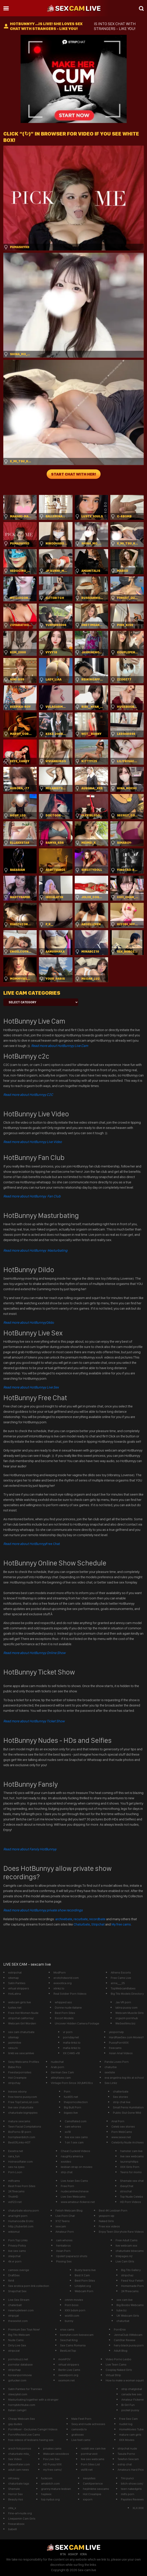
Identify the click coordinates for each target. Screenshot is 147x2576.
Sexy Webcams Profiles (23, 2061)
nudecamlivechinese (75, 2191)
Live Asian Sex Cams (74, 2180)
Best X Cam (82, 2275)
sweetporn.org (68, 2375)
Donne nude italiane (68, 2007)
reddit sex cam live (93, 2448)
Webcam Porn (84, 2291)
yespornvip (116, 2032)
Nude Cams (16, 2340)
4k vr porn (14, 2261)
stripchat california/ (21, 2018)
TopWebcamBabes (123, 1988)
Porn (67, 2091)
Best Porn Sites (65, 2013)
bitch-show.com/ (132, 2483)
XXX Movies (126, 2440)
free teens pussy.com (22, 2096)
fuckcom (46, 2478)
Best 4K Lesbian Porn (113, 2210)
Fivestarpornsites (19, 2072)
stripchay (14, 2083)
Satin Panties (16, 1983)
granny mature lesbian (56, 2489)
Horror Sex (15, 2494)
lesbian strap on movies (76, 2167)
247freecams (130, 2291)
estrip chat (125, 2464)
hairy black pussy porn (129, 2345)
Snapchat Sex (17, 2291)
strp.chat (67, 2172)
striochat (126, 2191)
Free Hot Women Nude (23, 2013)
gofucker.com (17, 2380)
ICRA (83, 2554)
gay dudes (15, 2424)
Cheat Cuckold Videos (75, 2151)
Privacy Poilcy (17, 2245)
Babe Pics (14, 2067)
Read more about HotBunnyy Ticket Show (34, 1721)
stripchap (14, 2370)
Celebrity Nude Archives (127, 2142)
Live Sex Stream (18, 2299)
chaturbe (111, 2067)
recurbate (81, 1919)
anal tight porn (17, 2215)
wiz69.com (72, 2315)
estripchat (15, 1972)
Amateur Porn (64, 2231)
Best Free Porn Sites (21, 2186)
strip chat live (121, 2102)
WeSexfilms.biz (125, 2023)
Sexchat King (69, 2340)
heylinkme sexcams (96, 2489)
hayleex (46, 2494)
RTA (63, 2554)
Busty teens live (85, 2270)
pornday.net (71, 2037)
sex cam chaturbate (21, 2032)
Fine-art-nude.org (20, 2513)
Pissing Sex (64, 2261)
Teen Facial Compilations (24, 2126)
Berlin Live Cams (69, 2370)
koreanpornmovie (20, 2375)
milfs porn (127, 2494)
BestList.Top (68, 2350)
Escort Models (64, 2018)
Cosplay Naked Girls (119, 2370)
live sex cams (17, 2251)
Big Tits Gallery (131, 2270)
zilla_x (12, 2508)
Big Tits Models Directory (127, 1993)
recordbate (97, 1919)
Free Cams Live (121, 1977)
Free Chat (31, 1544)
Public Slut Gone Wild (127, 2112)
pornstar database (20, 2364)
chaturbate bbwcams (130, 2251)
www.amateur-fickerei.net (78, 2202)
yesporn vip (106, 2215)
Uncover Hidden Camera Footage (77, 2023)
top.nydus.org (50, 2499)
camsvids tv (79, 2429)
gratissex (77, 2434)
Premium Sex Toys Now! (24, 2329)
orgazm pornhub (126, 2018)
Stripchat (98, 1924)
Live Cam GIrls (125, 2261)
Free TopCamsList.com (23, 2102)
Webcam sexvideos (56, 2453)
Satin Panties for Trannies (25, 2389)
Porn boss (71, 2305)
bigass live (71, 2112)
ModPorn (59, 1972)
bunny (69, 2321)
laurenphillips (129, 2161)
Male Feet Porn (81, 2418)
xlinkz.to (58, 1988)
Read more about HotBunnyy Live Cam (59, 1046)
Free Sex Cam (128, 2418)
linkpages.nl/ (124, 2256)
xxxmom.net (66, 2380)
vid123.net (15, 2202)
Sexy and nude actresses (88, 2424)
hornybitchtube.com (21, 2405)
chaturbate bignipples (23, 2112)
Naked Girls (106, 2221)
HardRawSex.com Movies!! (126, 2037)
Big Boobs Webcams (130, 2305)
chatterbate (120, 2091)
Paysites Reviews (132, 2499)
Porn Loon (15, 2172)
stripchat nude (127, 2448)
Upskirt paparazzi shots (71, 2256)
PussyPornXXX (119, 2042)
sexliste (110, 2072)
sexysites (89, 2478)
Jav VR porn (123, 2002)
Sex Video (15, 2459)
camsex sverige (18, 2270)
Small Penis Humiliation (128, 2107)
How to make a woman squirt (125, 2380)
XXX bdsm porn (75, 2310)
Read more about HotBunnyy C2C (28, 1095)
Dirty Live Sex (17, 2345)
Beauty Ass (15, 2499)
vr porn (68, 2032)
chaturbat (122, 2321)
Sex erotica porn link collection (28, 2286)
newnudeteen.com (21, 2310)
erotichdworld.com (66, 1977)
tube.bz (121, 2310)
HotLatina (14, 1993)
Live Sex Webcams (73, 2196)
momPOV (64, 2359)
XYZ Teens (62, 2221)
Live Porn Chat (65, 2215)
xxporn (87, 2499)
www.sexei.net (121, 2137)
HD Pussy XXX (52, 2464)
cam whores (73, 2126)
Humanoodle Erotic (21, 2221)
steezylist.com (17, 2394)
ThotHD (13, 2196)
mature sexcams (19, 2121)
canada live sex (131, 2394)
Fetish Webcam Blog (68, 2210)
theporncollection (76, 2102)
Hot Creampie (17, 2077)
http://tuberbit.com (20, 2226)
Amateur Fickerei (132, 2399)
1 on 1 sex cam (74, 2142)
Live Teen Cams (116, 2364)
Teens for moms (131, 2172)
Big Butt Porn (72, 2107)
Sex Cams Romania (73, 2345)
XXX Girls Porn (129, 2167)
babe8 (12, 2529)
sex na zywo (16, 2167)
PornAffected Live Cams (24, 2434)
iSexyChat (126, 2186)
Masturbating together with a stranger (33, 2399)
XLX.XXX (138, 2508)
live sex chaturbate (20, 2107)
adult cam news (18, 2469)
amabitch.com (50, 2483)
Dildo (28, 1322)
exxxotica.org (62, 1983)
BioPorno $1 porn (19, 2132)
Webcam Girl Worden (22, 2023)
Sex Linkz (111, 2083)
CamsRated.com (75, 2121)
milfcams (14, 2180)
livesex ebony (17, 2091)
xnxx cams (67, 2329)
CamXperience (93, 2483)
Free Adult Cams (126, 2240)
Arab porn (57, 2067)
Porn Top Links (18, 2240)
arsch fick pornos (19, 2448)
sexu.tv (13, 2048)
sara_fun (14, 2156)
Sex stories (120, 2096)
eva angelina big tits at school (124, 2077)
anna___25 (118, 1983)
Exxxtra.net (15, 2151)
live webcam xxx (126, 2245)
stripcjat (13, 2315)
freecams (115, 2048)
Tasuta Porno (126, 2453)
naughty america (72, 2156)
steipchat (14, 2256)
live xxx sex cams (76, 2137)
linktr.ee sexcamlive (21, 2053)
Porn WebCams (121, 2132)
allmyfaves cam (61, 2077)
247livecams (16, 2191)
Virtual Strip (113, 2375)
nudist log (125, 2424)
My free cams (121, 1924)
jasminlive (14, 2042)
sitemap (13, 1977)
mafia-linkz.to (71, 2042)
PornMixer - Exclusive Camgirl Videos (32, 2429)
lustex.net (14, 2007)
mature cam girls (130, 2434)
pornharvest (89, 2453)
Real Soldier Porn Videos (69, 1993)
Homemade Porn (132, 2286)
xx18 (68, 2132)
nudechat (57, 2061)
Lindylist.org (83, 2286)
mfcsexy (13, 2478)
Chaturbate (82, 1924)
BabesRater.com (19, 2464)
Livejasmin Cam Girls (21, 2518)
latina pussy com (126, 2007)
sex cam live (124, 2299)
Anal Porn (117, 2121)
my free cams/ (52, 2469)
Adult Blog (120, 2350)
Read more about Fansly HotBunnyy (29, 1849)
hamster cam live (131, 2151)
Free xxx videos (109, 2226)
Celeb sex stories (123, 2126)
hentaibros (63, 2245)
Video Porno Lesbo (118, 2359)
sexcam (60, 2226)
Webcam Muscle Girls (129, 2013)
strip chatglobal (131, 2389)
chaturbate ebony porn (23, 2210)
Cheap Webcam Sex (21, 2418)
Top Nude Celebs (131, 2196)
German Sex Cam (62, 2072)
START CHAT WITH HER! (73, 474)
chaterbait (15, 2305)
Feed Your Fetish (132, 2280)
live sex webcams (132, 2156)
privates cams (52, 2448)
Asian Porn (63, 2251)
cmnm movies (74, 2299)
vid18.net (87, 2469)
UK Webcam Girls (127, 2315)
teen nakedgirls (131, 2489)
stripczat (14, 2350)
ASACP (73, 2554)
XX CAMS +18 (71, 2053)
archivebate (63, 1919)
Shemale (14, 2489)
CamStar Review (124, 2340)
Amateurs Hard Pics (131, 2469)
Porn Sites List (90, 2464)
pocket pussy (130, 2410)
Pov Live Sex (51, 2459)
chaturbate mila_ (19, 2453)
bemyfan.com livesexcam (77, 2334)
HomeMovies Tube (131, 2429)
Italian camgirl (17, 2410)
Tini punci (127, 2478)
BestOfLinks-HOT (19, 2142)
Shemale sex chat (132, 2180)
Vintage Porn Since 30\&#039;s (72, 2083)
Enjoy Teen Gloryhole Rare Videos (121, 2231)
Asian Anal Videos (121, 2053)
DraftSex (14, 2275)
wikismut (14, 2231)
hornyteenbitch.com (21, 2137)
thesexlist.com (18, 2321)
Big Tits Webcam (19, 2334)
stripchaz (127, 2275)
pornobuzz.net (18, 2359)
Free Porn (67, 2186)
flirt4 (11, 2280)
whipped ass (63, 2002)
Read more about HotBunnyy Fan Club (32, 1196)
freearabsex (16, 2524)
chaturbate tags (18, 2483)
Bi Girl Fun (128, 2405)
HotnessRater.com (20, 2161)
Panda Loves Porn (117, 2061)
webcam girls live (19, 2002)
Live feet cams (80, 2440)
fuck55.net (71, 2096)
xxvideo (66, 2161)
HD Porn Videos (130, 2202)
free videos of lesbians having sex (30, 2440)
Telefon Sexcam (128, 2459)
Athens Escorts (121, 1972)
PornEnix (120, 2329)
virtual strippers (18, 1988)
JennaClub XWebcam (128, 2334)
